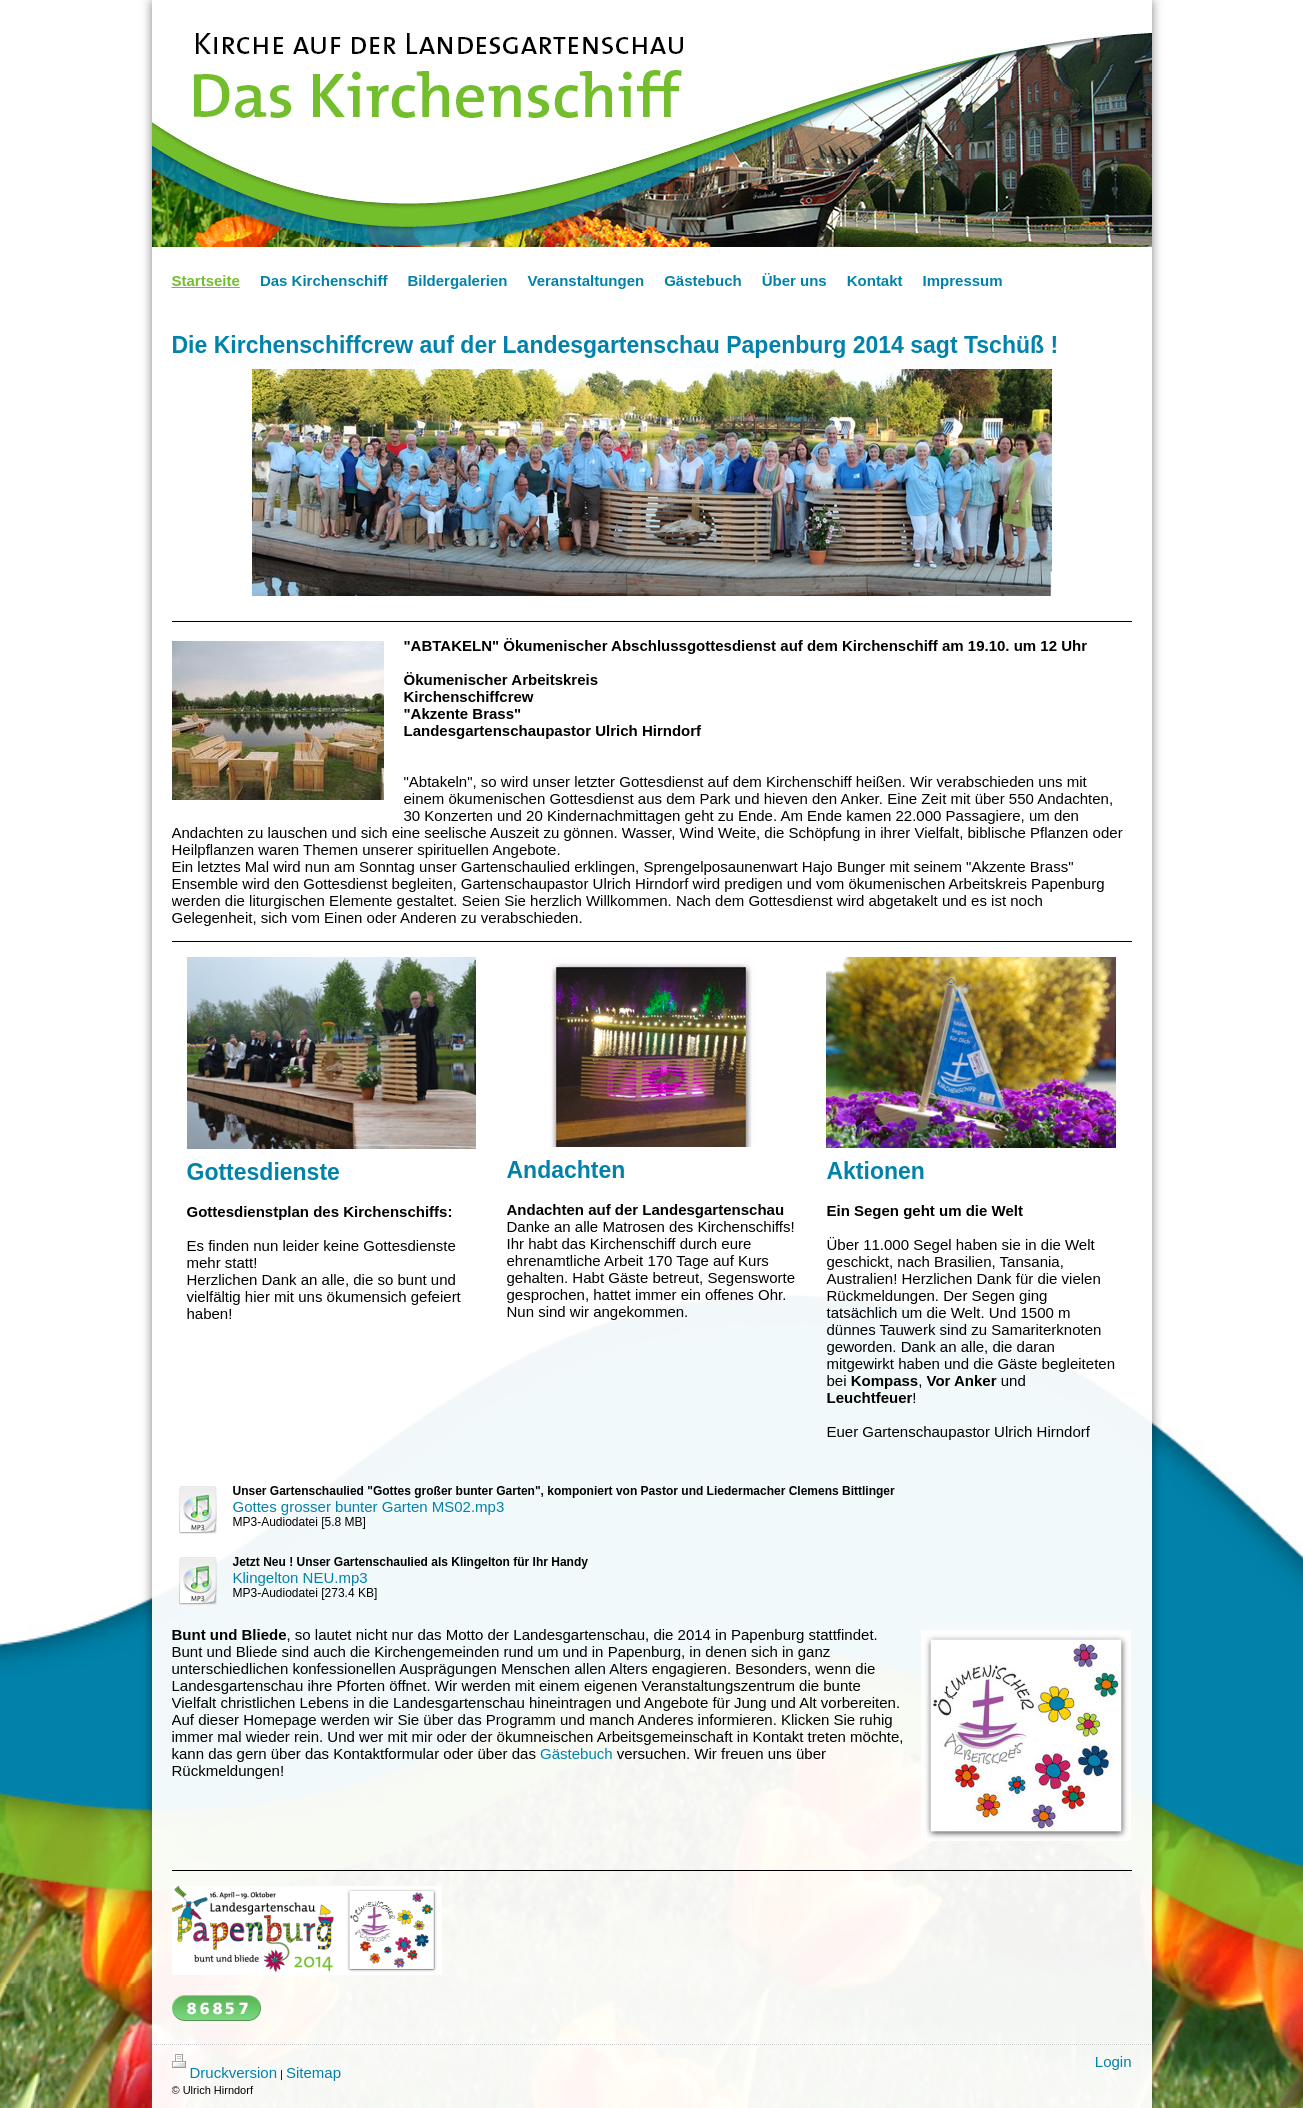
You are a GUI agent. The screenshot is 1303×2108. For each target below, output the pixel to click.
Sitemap (313, 2072)
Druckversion (225, 2072)
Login (1113, 2061)
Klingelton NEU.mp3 (300, 1577)
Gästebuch (576, 1753)
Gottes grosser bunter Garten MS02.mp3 (369, 1506)
